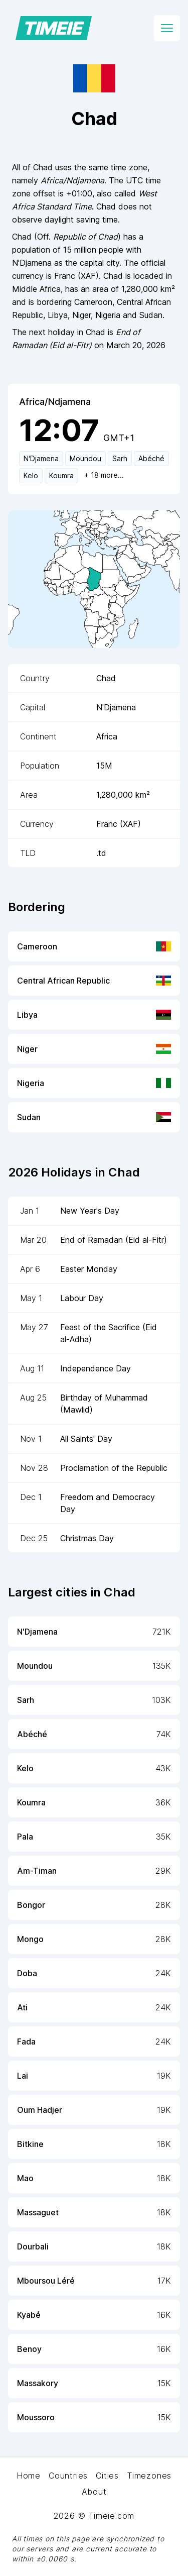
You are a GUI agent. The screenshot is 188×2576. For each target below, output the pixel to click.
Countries (68, 2476)
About (94, 2492)
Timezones (149, 2476)
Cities (107, 2476)
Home (29, 2476)
